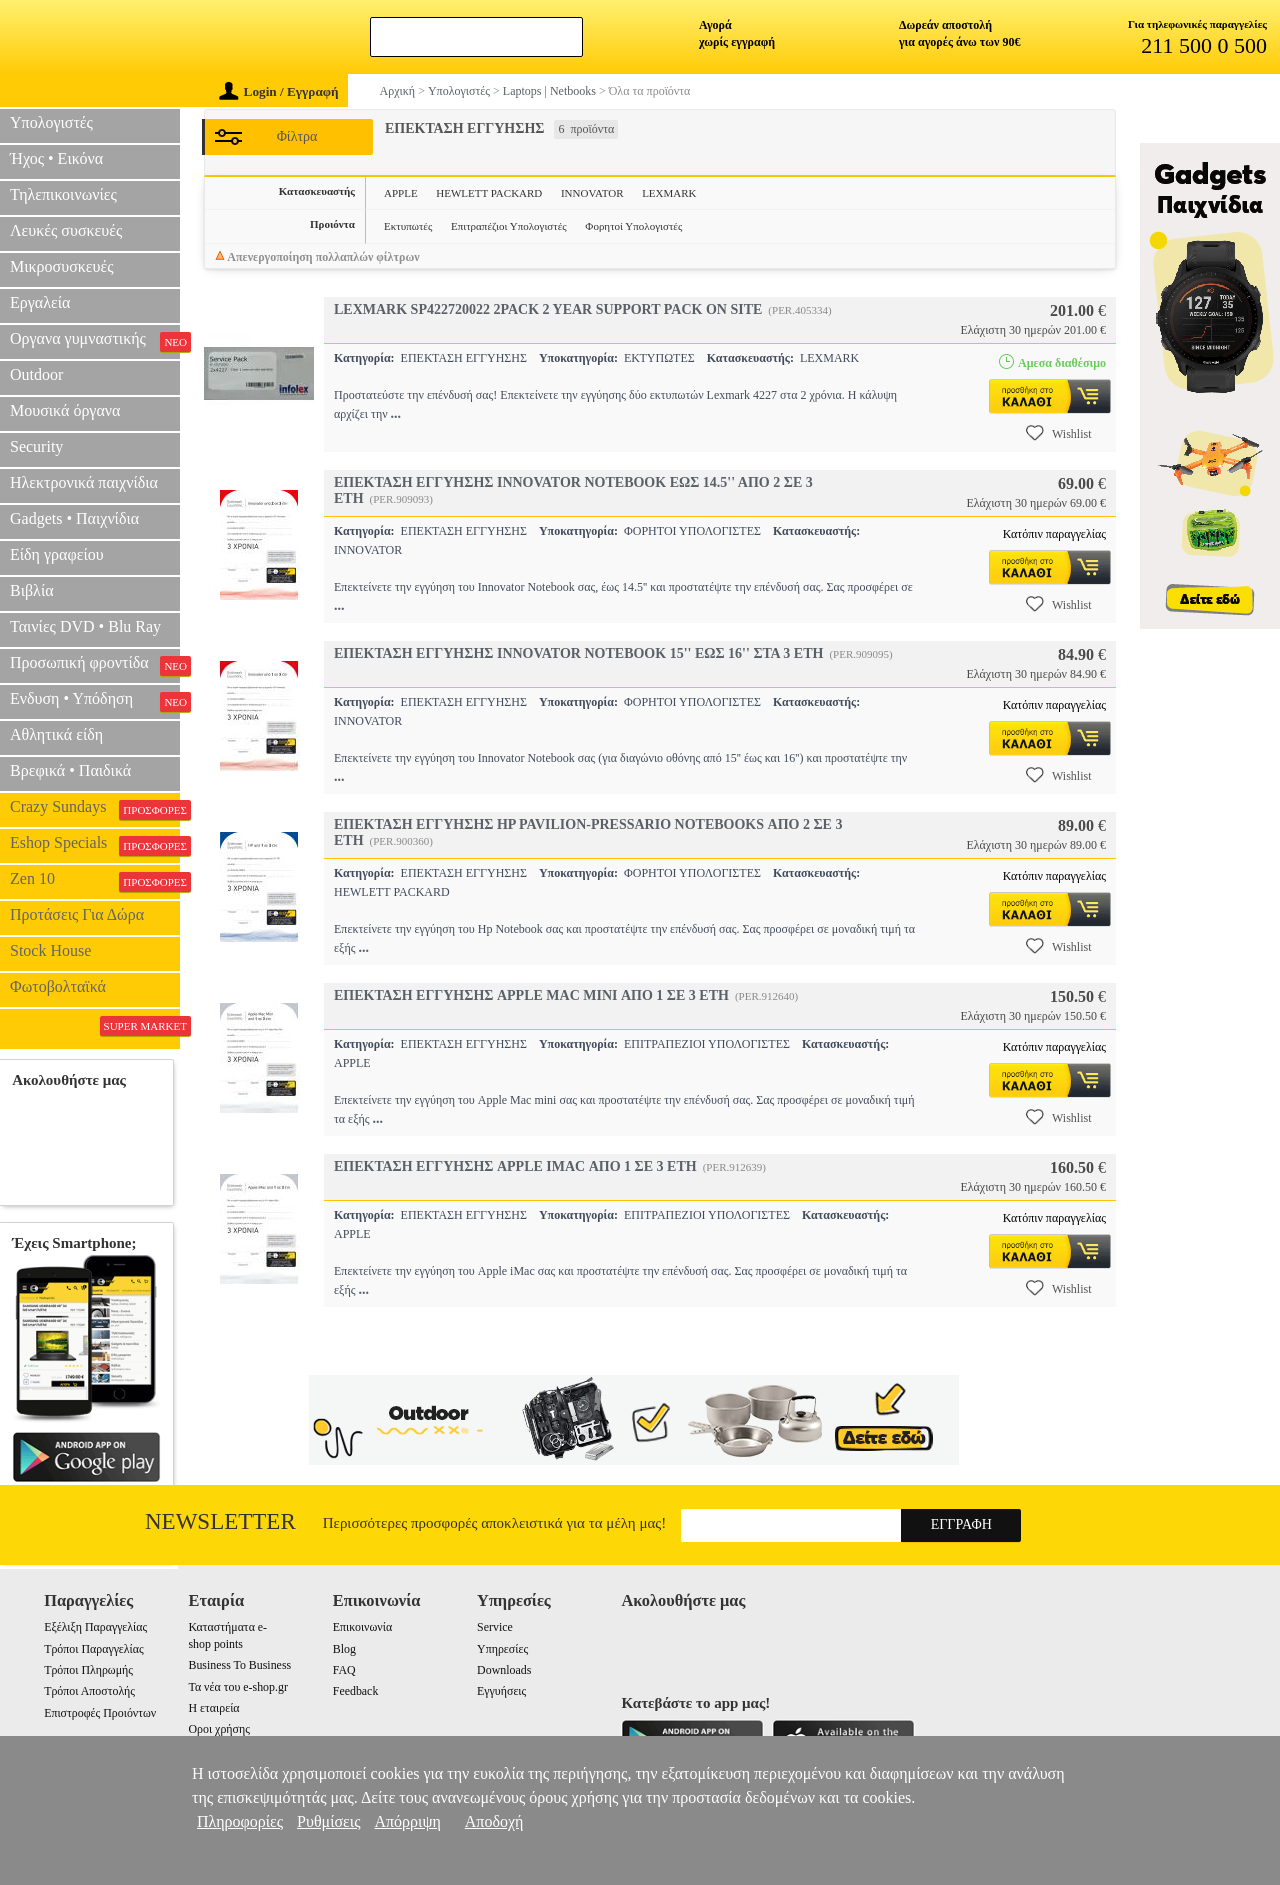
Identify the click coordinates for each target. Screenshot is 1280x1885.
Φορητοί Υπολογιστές (633, 226)
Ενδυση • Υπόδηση (95, 701)
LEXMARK (669, 193)
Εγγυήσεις (501, 1691)
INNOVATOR (592, 193)
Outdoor (36, 374)
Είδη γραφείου (57, 554)
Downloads (504, 1670)
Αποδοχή (494, 1821)
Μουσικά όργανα (65, 410)
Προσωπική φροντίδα (95, 665)
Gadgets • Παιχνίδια (74, 518)
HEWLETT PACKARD (489, 193)
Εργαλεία (40, 302)
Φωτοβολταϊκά (58, 986)
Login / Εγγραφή (279, 91)
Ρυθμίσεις (328, 1821)
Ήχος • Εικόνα (56, 158)
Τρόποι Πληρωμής (88, 1670)
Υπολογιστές (51, 122)
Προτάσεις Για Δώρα (77, 914)
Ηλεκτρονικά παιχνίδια (84, 482)
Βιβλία (32, 590)
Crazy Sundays (95, 809)
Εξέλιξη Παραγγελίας (95, 1627)
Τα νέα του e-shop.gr (237, 1687)
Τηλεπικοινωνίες (63, 194)
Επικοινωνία (362, 1627)
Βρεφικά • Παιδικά (70, 770)
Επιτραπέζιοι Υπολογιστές (509, 226)
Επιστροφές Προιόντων (100, 1713)
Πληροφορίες (240, 1821)
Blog (344, 1649)
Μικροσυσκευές (62, 266)
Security (36, 446)
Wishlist (1059, 433)
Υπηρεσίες (502, 1649)
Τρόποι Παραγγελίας (93, 1649)
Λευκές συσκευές (66, 230)
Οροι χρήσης (218, 1729)
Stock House (50, 950)
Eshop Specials (95, 845)
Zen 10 (95, 881)
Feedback (356, 1691)
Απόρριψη (407, 1821)
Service (495, 1627)
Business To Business (239, 1665)
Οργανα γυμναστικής (95, 341)
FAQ (344, 1670)
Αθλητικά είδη (56, 734)
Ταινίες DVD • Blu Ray (85, 626)
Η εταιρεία (213, 1708)
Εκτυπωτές (408, 226)
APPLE (401, 193)
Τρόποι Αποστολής (89, 1691)
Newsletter (220, 1521)
